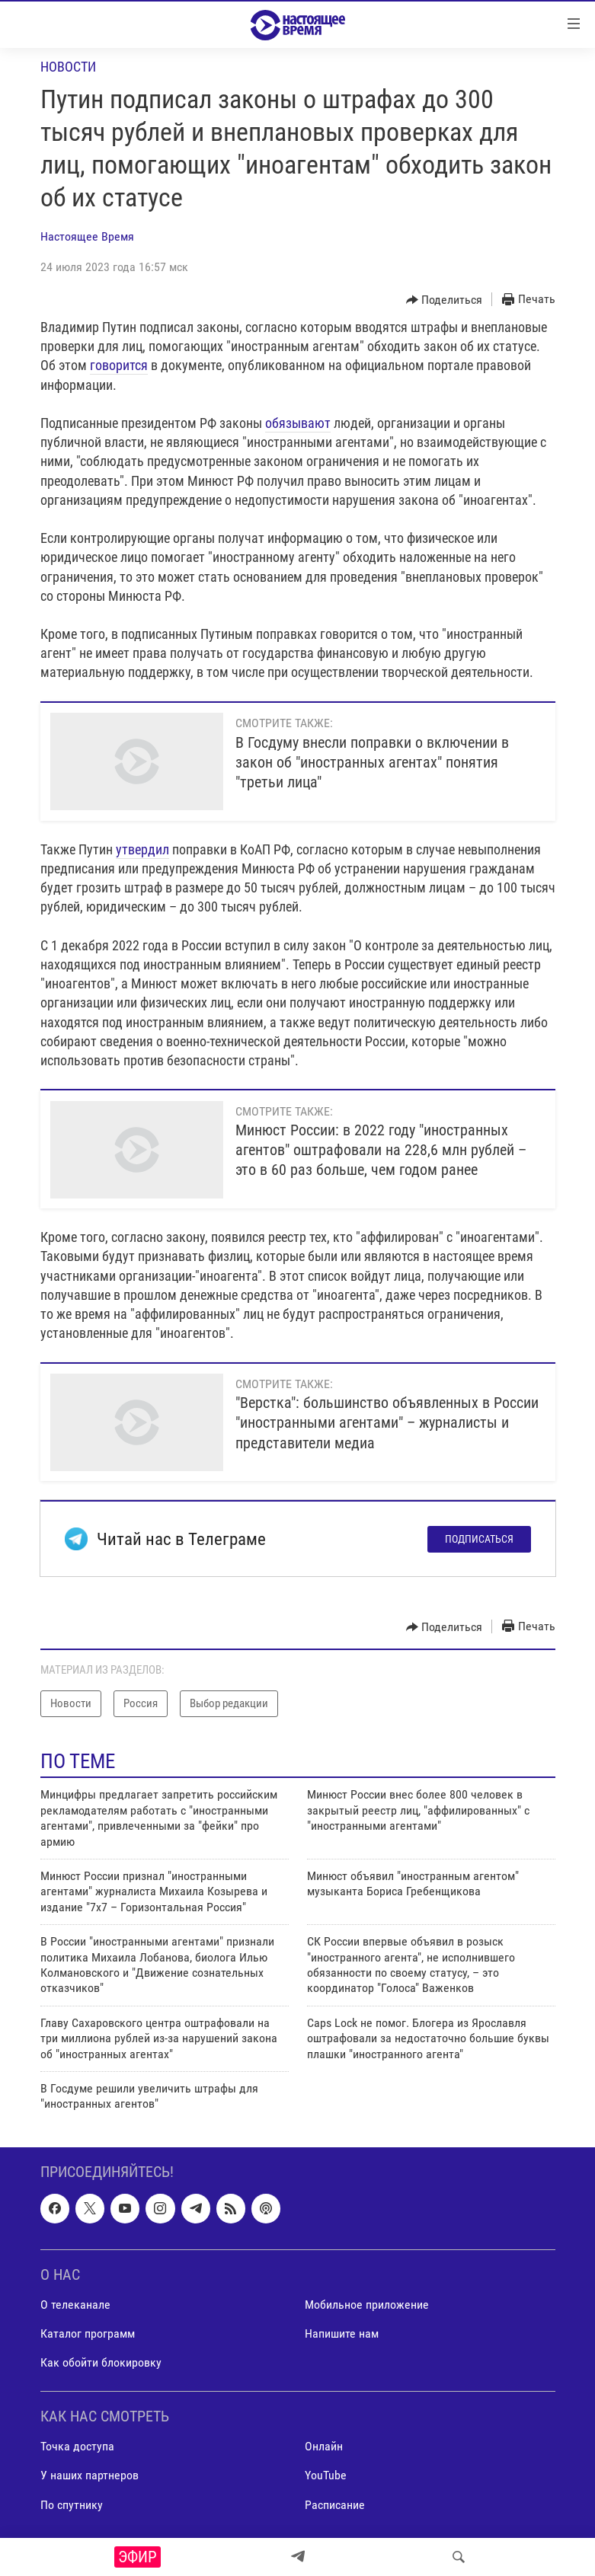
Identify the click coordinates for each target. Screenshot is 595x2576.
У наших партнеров (89, 2475)
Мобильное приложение (367, 2304)
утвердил (142, 849)
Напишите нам (342, 2333)
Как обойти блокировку (101, 2362)
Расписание (335, 2504)
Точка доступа (77, 2446)
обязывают (298, 423)
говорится (119, 365)
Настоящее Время (87, 236)
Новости (68, 67)
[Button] (444, 300)
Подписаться (479, 1539)
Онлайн (324, 2446)
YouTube (326, 2475)
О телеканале (75, 2304)
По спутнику (71, 2504)
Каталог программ (87, 2333)
